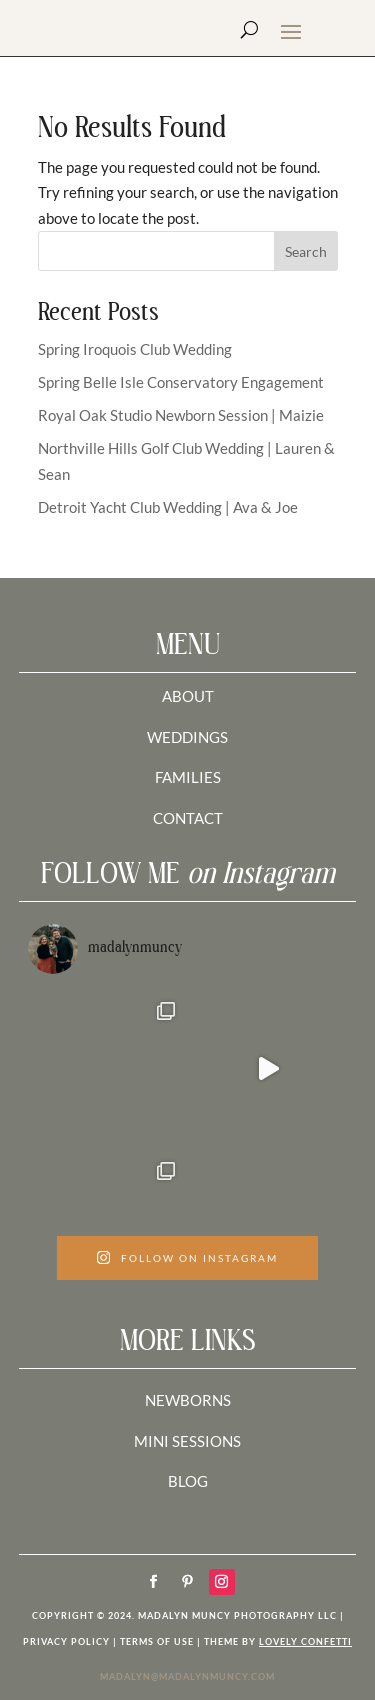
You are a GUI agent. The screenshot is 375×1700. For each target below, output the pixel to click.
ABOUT (188, 696)
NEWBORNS (188, 1400)
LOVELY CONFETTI (305, 1641)
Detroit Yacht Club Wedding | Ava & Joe (168, 507)
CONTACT (188, 818)
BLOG (188, 1481)
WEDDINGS (187, 737)
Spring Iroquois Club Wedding (135, 349)
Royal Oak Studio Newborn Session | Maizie (181, 415)
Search (306, 251)
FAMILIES (188, 777)
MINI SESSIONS (187, 1441)
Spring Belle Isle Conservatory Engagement (181, 382)
